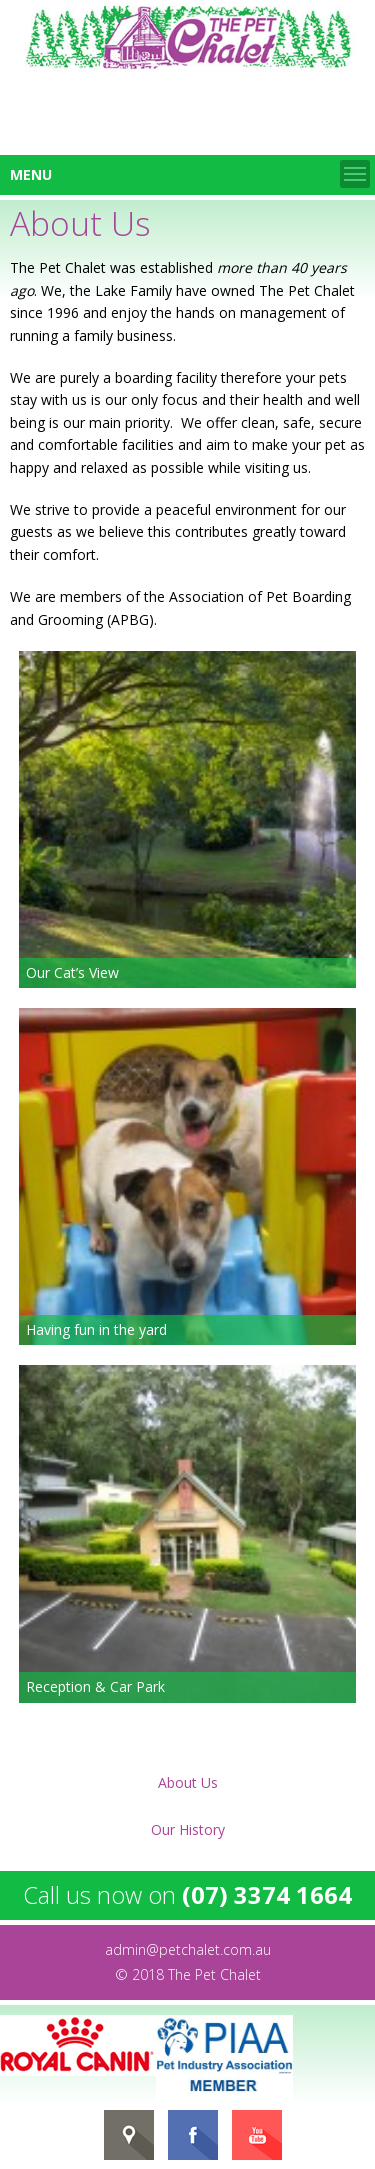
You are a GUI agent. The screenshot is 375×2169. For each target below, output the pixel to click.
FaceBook (193, 2135)
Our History (188, 1829)
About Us (188, 1782)
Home (187, 37)
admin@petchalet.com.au (188, 1949)
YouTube (257, 2135)
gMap (129, 2135)
